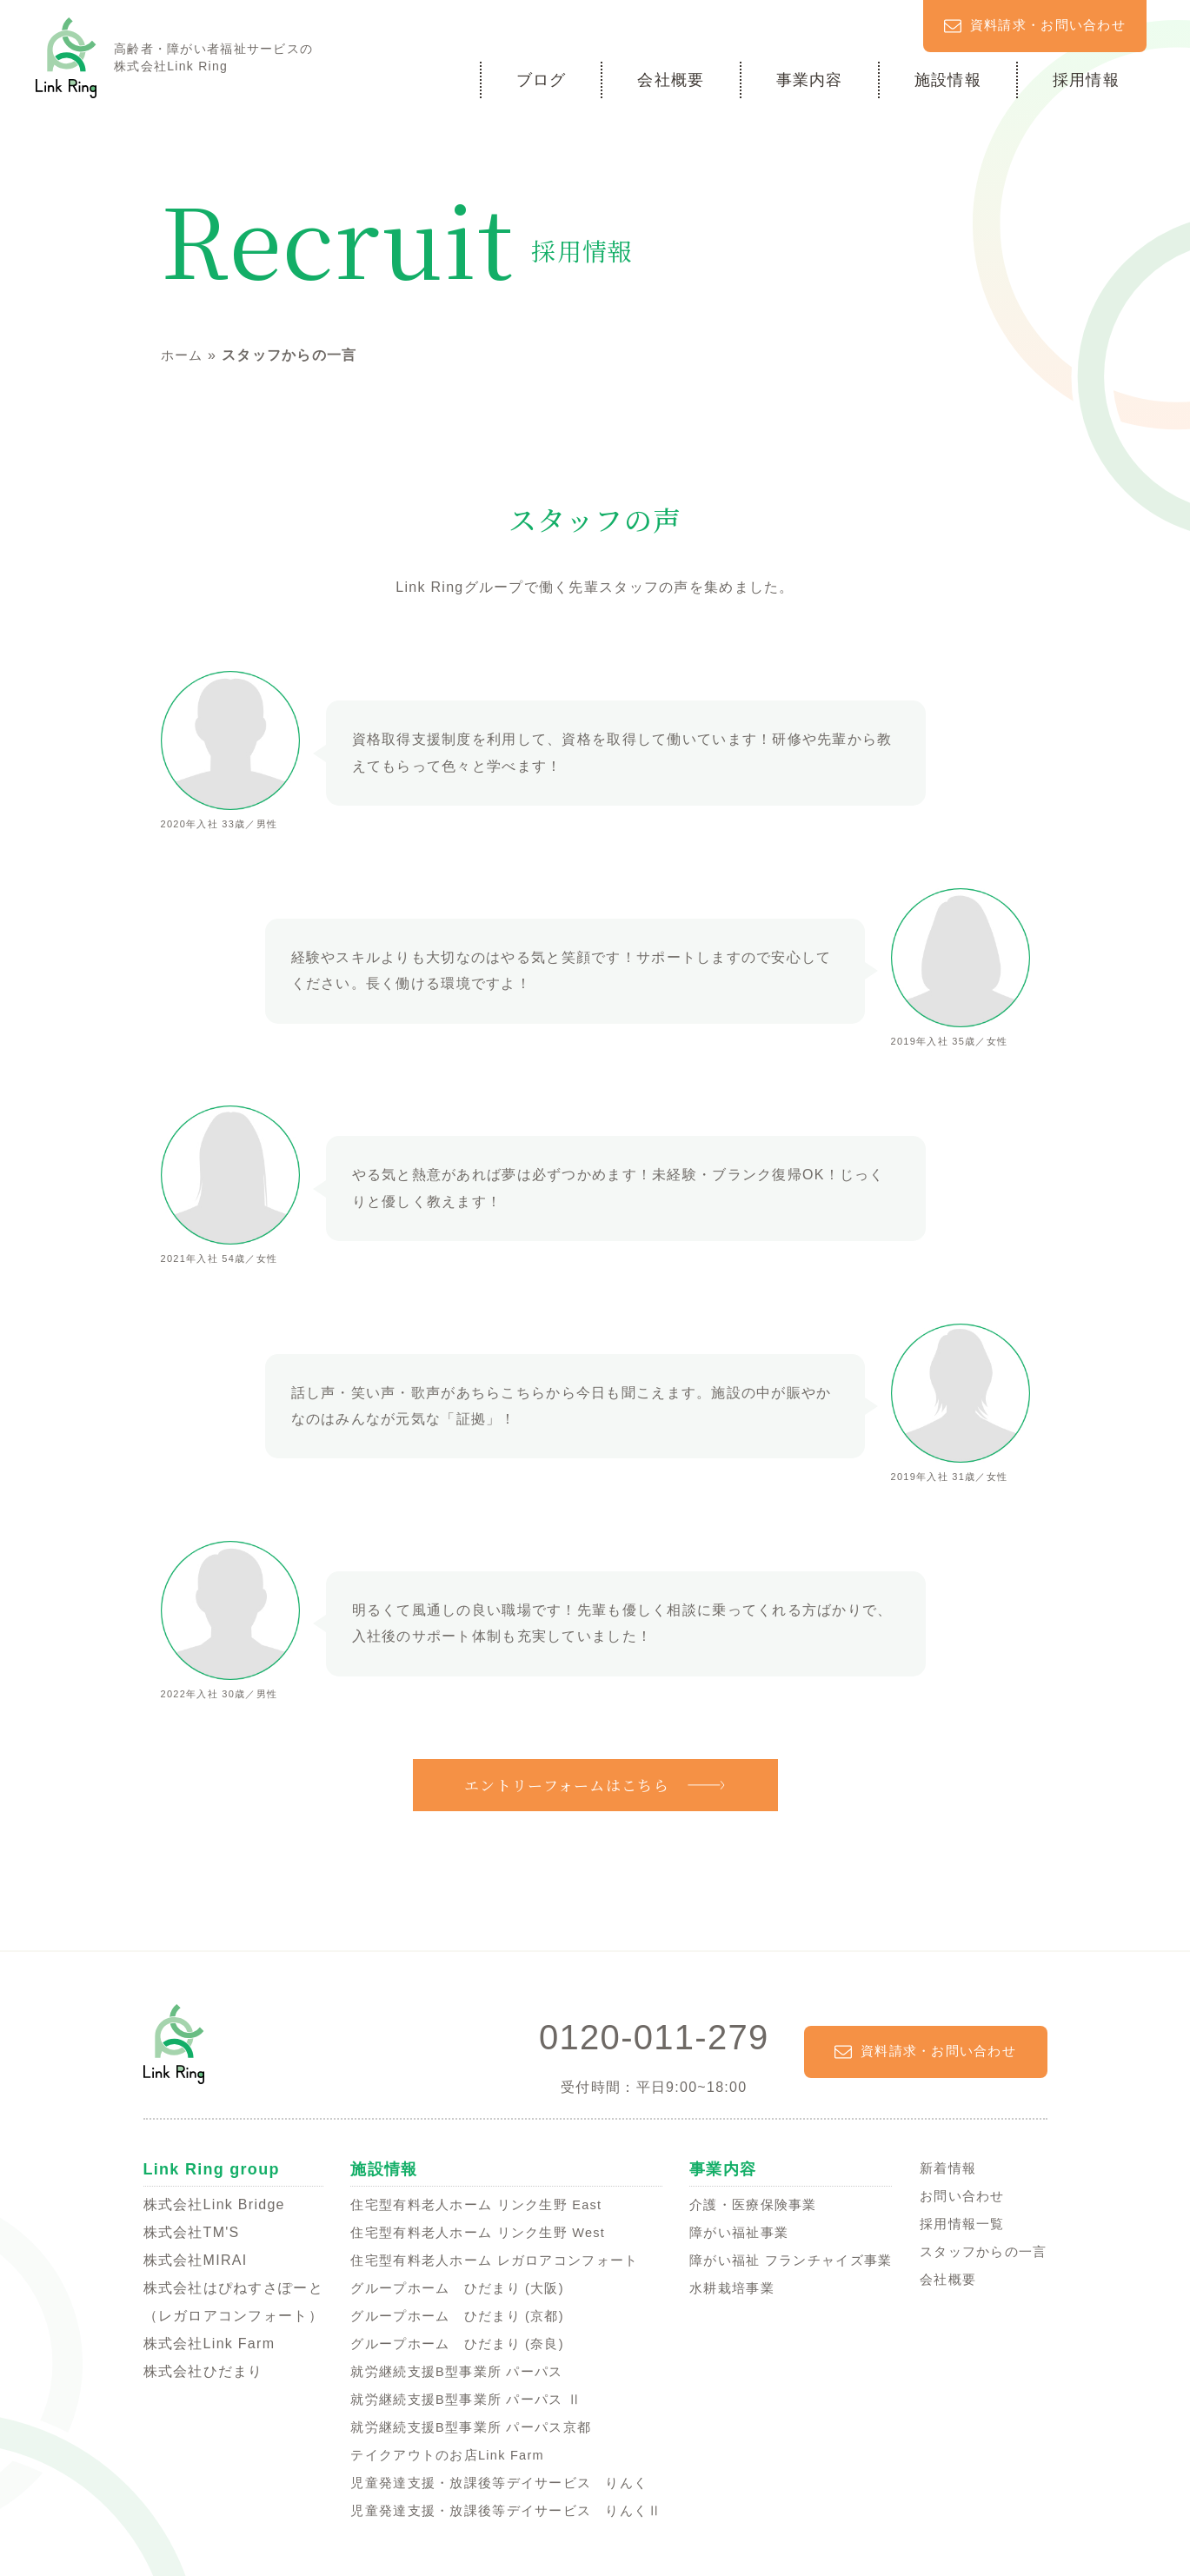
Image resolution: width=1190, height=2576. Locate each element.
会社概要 (670, 79)
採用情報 (1086, 79)
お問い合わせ (957, 2195)
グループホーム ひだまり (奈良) (450, 2342)
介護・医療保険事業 (750, 2203)
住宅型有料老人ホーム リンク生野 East (471, 2203)
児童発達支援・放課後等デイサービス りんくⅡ (502, 2509)
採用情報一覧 (957, 2222)
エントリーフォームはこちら (567, 1783)
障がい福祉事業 (735, 2231)
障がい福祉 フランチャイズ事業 (790, 2259)
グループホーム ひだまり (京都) (450, 2314)
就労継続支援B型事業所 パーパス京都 (465, 2426)
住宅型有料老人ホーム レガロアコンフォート (489, 2259)
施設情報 (947, 79)
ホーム (183, 355)
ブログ (541, 79)
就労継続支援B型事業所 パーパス (450, 2370)
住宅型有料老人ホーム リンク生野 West (472, 2231)
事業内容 (809, 79)
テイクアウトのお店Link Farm (440, 2454)
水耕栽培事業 (727, 2287)
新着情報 (942, 2167)
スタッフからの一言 (979, 2250)
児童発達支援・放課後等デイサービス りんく (495, 2481)
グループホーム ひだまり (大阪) (450, 2287)
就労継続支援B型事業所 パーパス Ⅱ (460, 2398)
